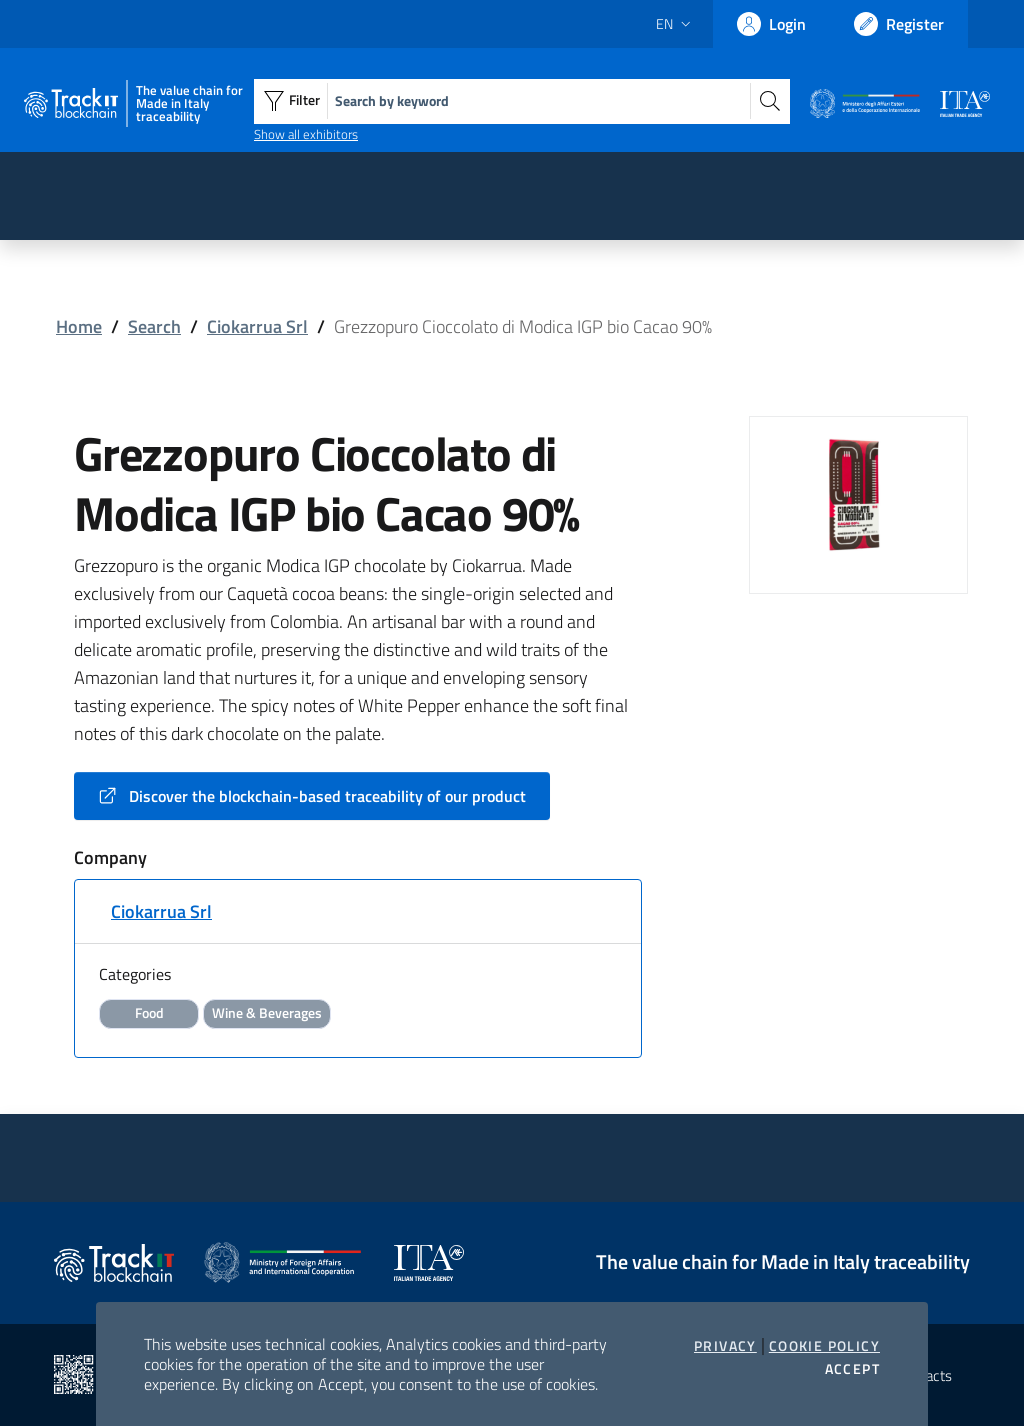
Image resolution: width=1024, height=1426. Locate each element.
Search (154, 326)
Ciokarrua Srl (257, 326)
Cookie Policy (824, 1346)
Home (79, 326)
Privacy (725, 1346)
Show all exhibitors (306, 134)
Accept (852, 1369)
